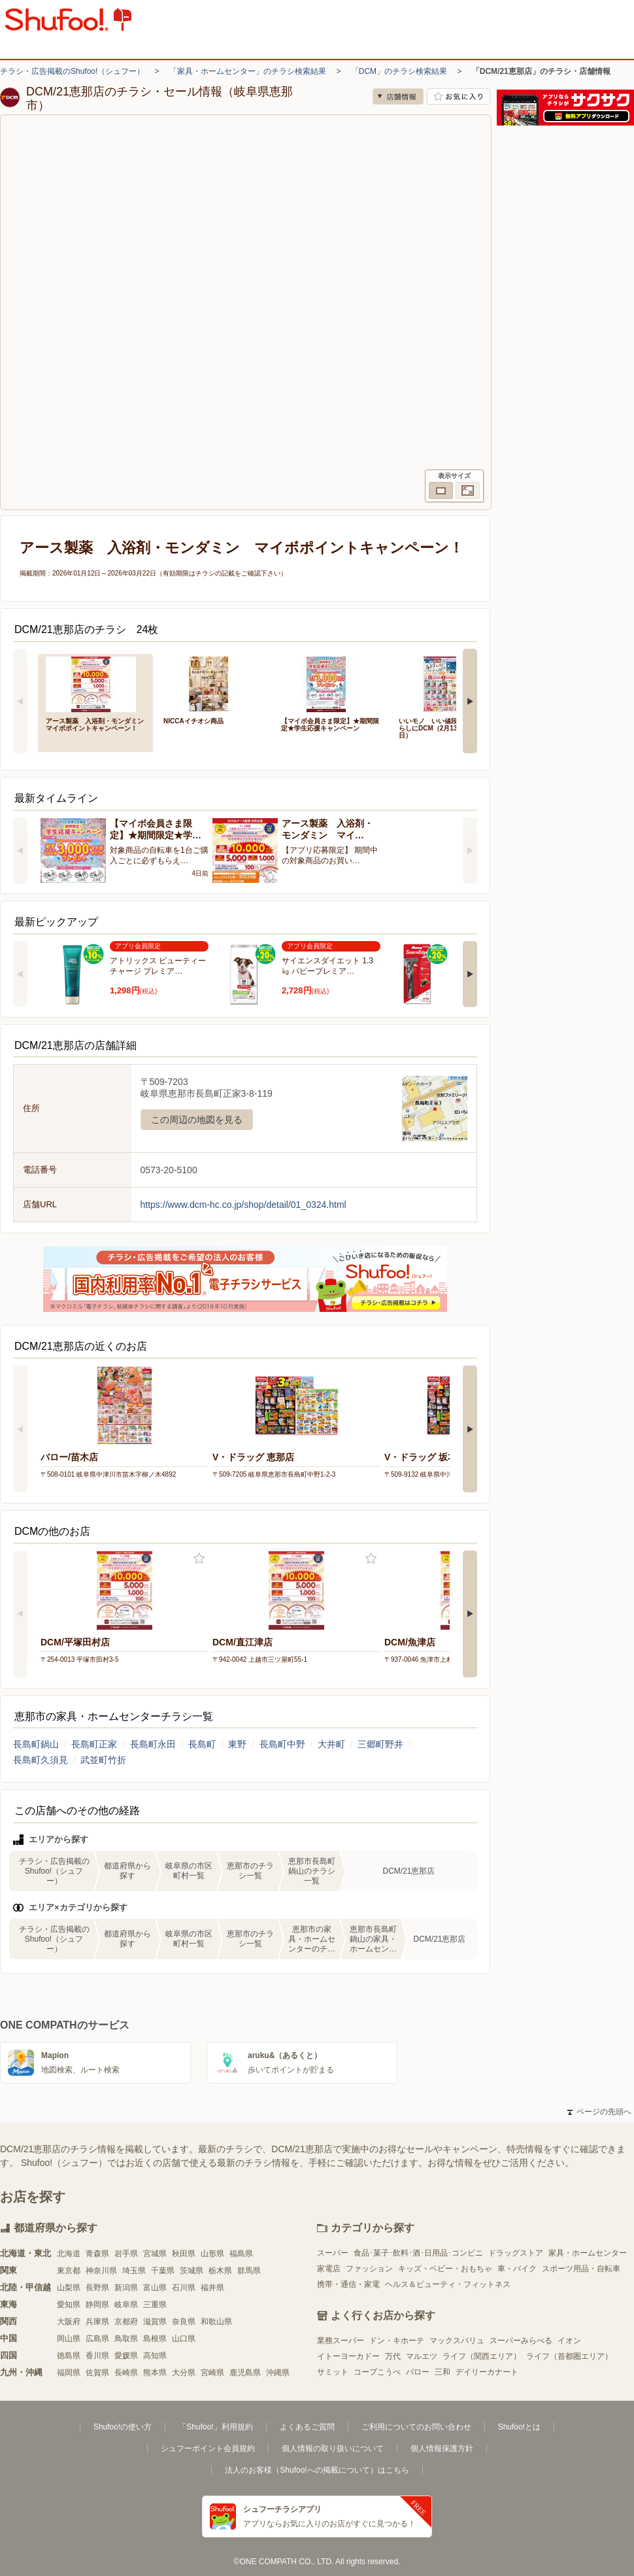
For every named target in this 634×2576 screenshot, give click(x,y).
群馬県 (249, 2270)
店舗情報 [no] (398, 96)
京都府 (126, 2321)
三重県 (155, 2304)
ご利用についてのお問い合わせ (416, 2426)
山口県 (183, 2338)
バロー (417, 2372)
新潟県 (126, 2287)
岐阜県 (126, 2304)
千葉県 (163, 2270)
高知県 (155, 2355)
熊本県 (155, 2372)
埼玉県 (134, 2270)
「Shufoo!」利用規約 (215, 2426)
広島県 (97, 2338)
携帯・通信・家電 (348, 2284)
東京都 (68, 2270)
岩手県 (126, 2253)
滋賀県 (155, 2321)
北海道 (68, 2253)
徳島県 (68, 2355)
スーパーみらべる (521, 2340)
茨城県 (191, 2270)
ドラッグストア (515, 2253)
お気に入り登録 (199, 1559)
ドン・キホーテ (396, 2340)
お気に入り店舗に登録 (458, 96)
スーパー (332, 2253)
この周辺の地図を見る (196, 1119)
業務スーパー (340, 2340)
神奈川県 (101, 2270)
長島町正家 (94, 1744)
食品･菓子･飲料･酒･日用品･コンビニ (418, 2253)
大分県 (183, 2372)
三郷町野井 (380, 1744)
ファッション (369, 2268)
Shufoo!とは (519, 2426)
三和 (442, 2372)
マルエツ (421, 2356)
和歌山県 (216, 2321)
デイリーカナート (487, 2372)
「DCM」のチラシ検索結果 (399, 71)
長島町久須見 (40, 1760)
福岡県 (68, 2372)
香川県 (97, 2355)
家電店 (329, 2268)
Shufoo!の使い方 (122, 2426)
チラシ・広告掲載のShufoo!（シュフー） (72, 71)
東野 (237, 1744)
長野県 (97, 2287)
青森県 (97, 2253)
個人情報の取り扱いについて (333, 2448)
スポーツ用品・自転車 (581, 2268)
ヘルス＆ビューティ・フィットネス (447, 2284)
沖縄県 (278, 2372)
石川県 (183, 2287)
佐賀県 (97, 2372)
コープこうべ (377, 2372)
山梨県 (68, 2287)
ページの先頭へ (599, 2111)
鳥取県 (126, 2338)
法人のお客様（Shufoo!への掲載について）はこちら (317, 2470)
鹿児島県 (245, 2372)
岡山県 (68, 2338)
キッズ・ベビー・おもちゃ (445, 2268)
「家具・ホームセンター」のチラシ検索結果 (247, 71)
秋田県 (183, 2253)
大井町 (331, 1744)
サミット (332, 2372)
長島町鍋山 (36, 1744)
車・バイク (517, 2268)
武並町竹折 (103, 1760)
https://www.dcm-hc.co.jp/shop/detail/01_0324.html (243, 1204)
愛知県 (68, 2304)
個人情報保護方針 (441, 2448)
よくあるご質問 (307, 2426)
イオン (569, 2340)
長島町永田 (153, 1744)
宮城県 (155, 2253)
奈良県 (183, 2321)
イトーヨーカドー (348, 2356)
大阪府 (68, 2321)
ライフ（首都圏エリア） (569, 2356)
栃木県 (220, 2270)
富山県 (155, 2287)
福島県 (241, 2253)
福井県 (212, 2287)
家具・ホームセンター (587, 2253)
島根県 (155, 2338)
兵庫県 (97, 2321)
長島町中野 (282, 1744)
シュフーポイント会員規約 (208, 2448)
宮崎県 (212, 2372)
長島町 (202, 1744)
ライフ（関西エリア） (481, 2356)
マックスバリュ (456, 2340)
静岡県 (97, 2304)
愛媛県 (126, 2355)
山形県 (212, 2253)
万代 (393, 2356)
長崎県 (126, 2372)
